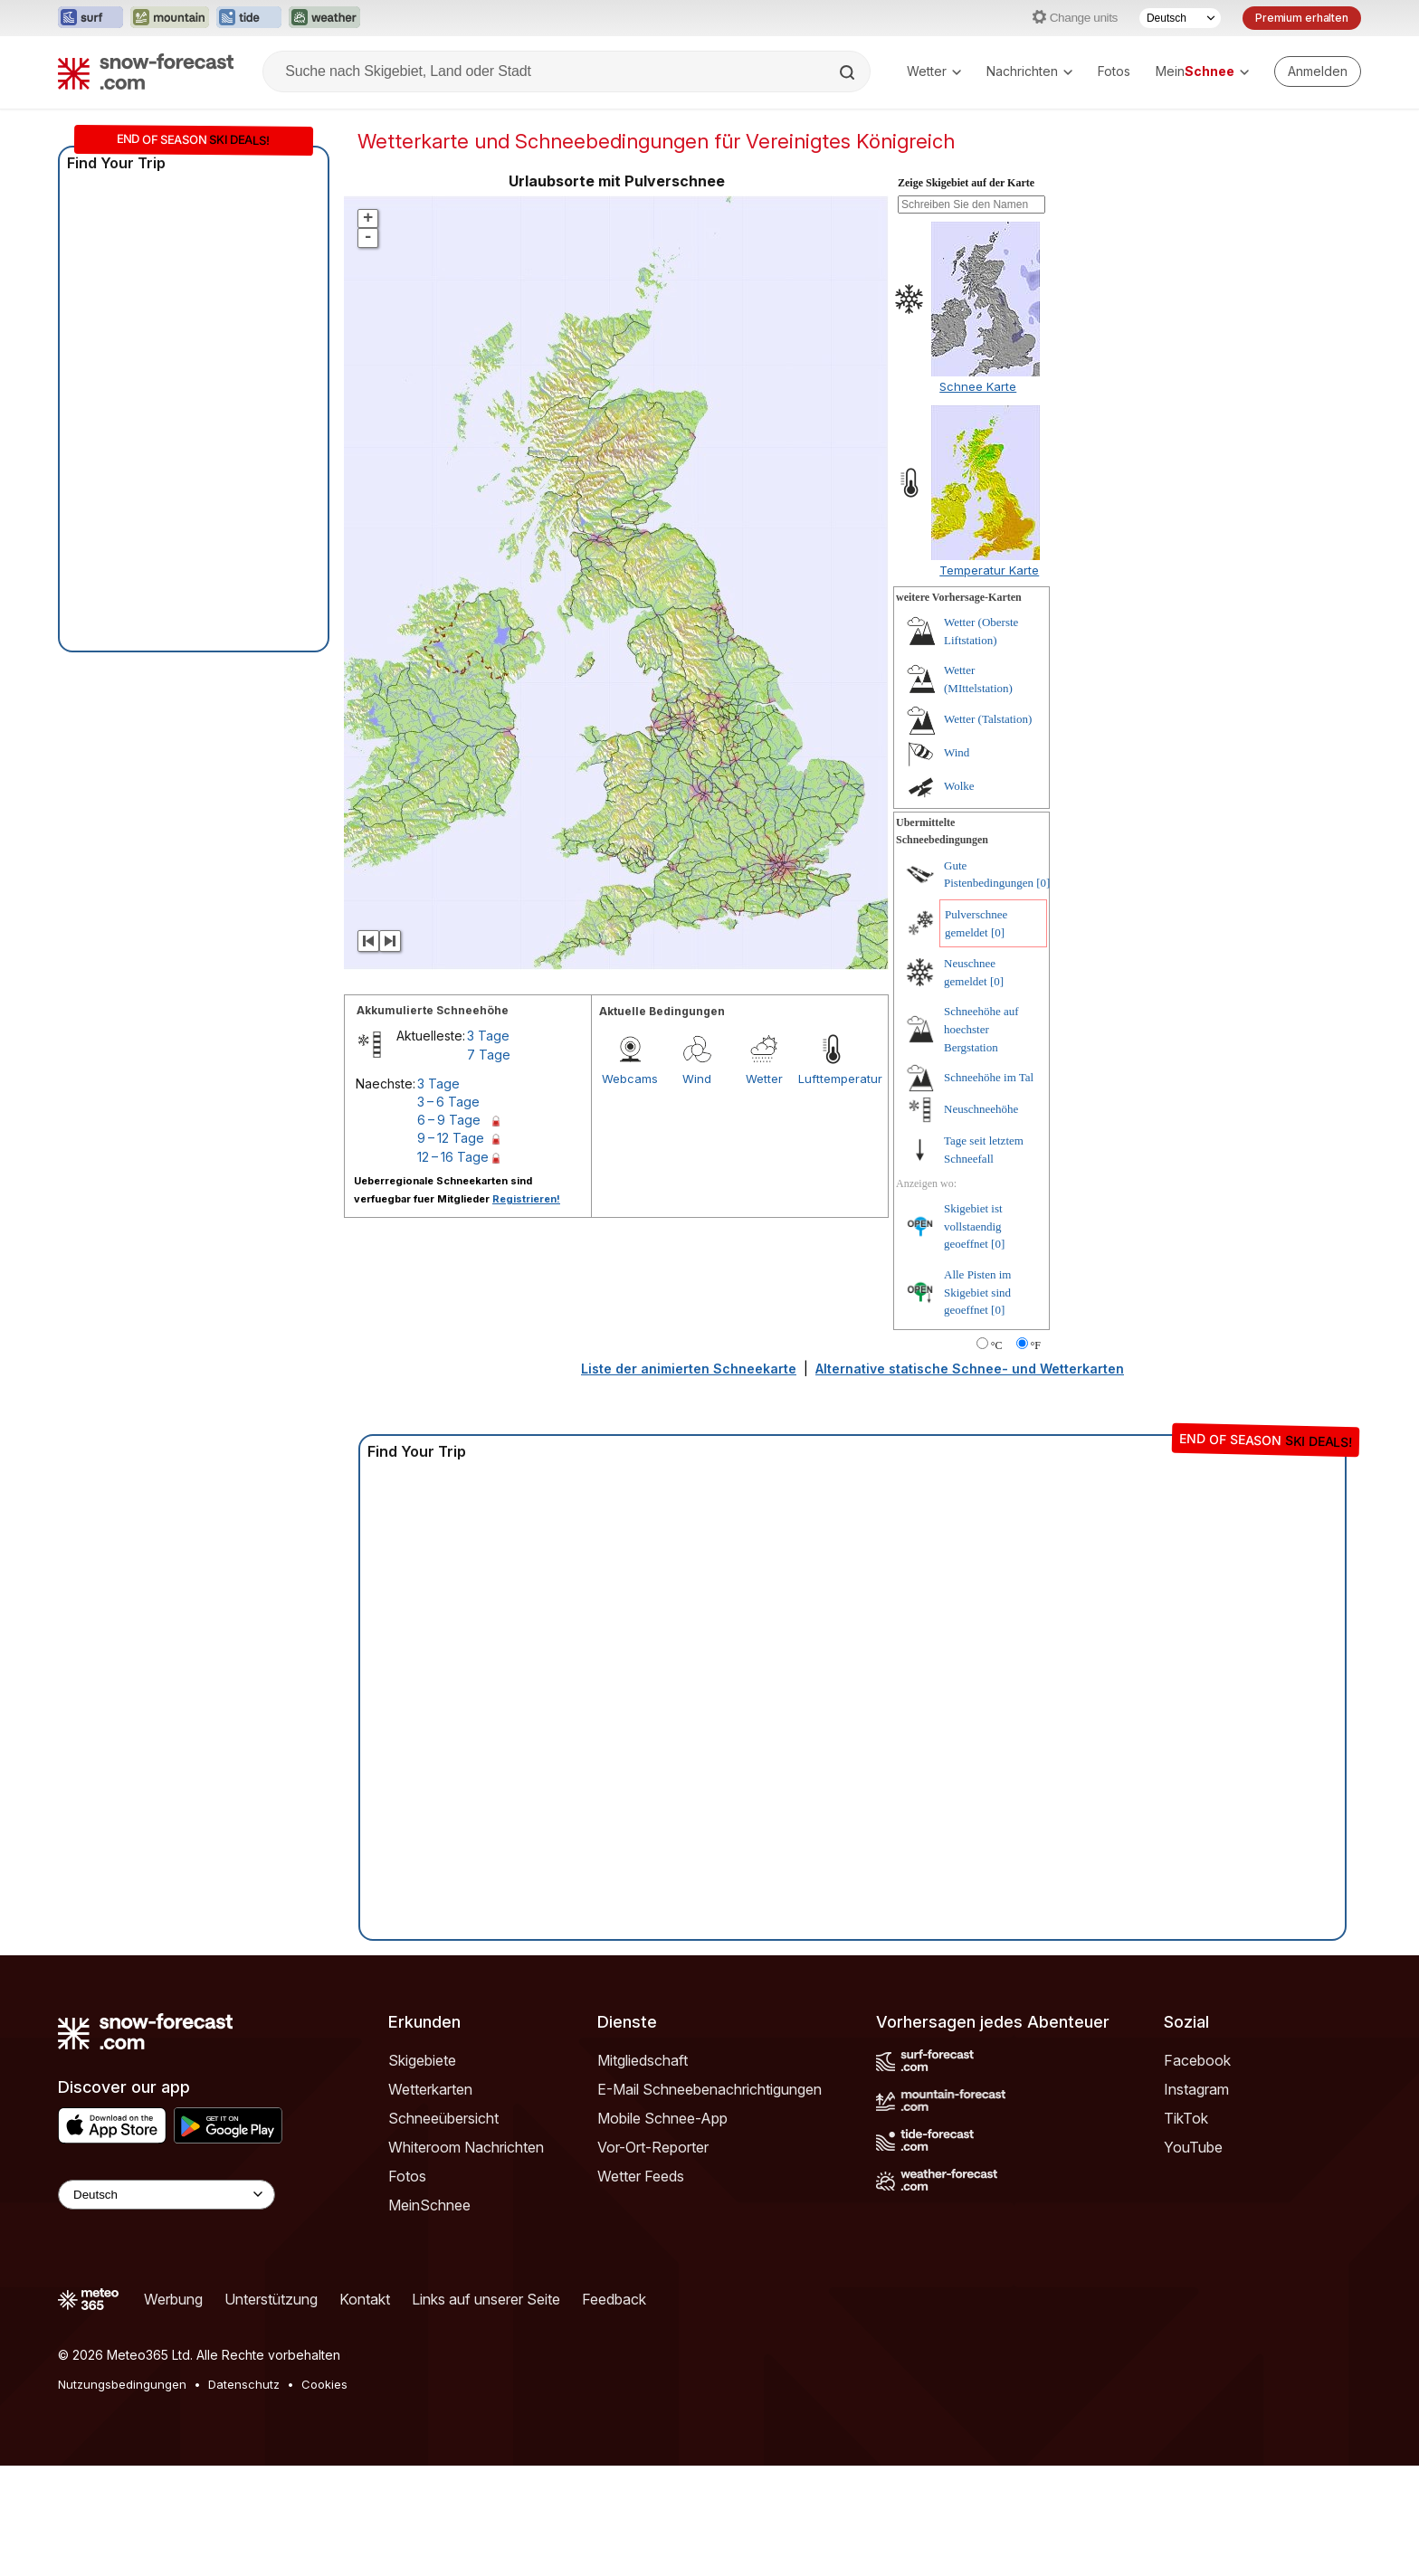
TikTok (1186, 2229)
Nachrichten (1029, 71)
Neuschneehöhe (981, 1219)
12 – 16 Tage (453, 1267)
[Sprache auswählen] (1180, 18)
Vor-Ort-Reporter (653, 2257)
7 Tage (488, 1165)
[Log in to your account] (1317, 71)
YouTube (1193, 2257)
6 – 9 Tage (449, 1230)
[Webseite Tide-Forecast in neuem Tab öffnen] (248, 18)
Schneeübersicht (443, 2229)
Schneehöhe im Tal (988, 1187)
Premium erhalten (1301, 17)
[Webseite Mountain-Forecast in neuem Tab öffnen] (169, 18)
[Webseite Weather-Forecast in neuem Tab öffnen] (324, 18)
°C (997, 1456)
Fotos (1114, 71)
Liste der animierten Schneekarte (688, 1479)
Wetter (934, 71)
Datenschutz (244, 2494)
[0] (1043, 993)
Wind (696, 1189)
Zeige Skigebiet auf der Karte (966, 293)
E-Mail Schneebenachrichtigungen (709, 2200)
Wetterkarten (430, 2200)
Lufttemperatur (831, 1189)
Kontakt (364, 2409)
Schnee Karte (977, 497)
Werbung (173, 2409)
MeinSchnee (429, 2315)
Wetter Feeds (640, 2286)
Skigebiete (422, 2171)
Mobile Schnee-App (662, 2229)
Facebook (1197, 2171)
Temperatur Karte (989, 680)
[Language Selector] (166, 2305)
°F (1036, 1456)
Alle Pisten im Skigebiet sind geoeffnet (977, 1402)
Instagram (1196, 2200)
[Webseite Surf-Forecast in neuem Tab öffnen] (90, 18)
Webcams (630, 1189)
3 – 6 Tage (448, 1212)
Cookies (324, 2494)
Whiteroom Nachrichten (466, 2257)
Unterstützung (271, 2409)
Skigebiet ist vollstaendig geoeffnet (973, 1336)
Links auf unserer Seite (486, 2409)
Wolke (959, 896)
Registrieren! (526, 1309)
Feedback (614, 2409)
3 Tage (488, 1146)
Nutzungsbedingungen (122, 2494)
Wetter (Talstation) (988, 829)
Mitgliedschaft (642, 2171)
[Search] (849, 72)
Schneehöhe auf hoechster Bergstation (981, 1139)
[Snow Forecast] (145, 71)
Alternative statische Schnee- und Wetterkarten (969, 1479)
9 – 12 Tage (450, 1248)
